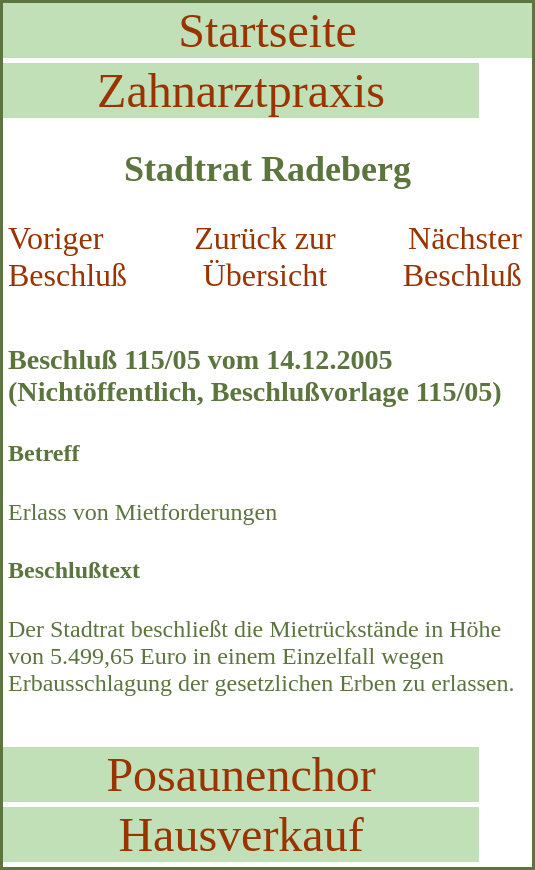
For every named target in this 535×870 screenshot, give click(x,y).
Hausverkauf (240, 834)
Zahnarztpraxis (241, 90)
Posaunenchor (240, 774)
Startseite (267, 30)
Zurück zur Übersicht (264, 256)
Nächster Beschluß (462, 256)
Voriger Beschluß (67, 256)
